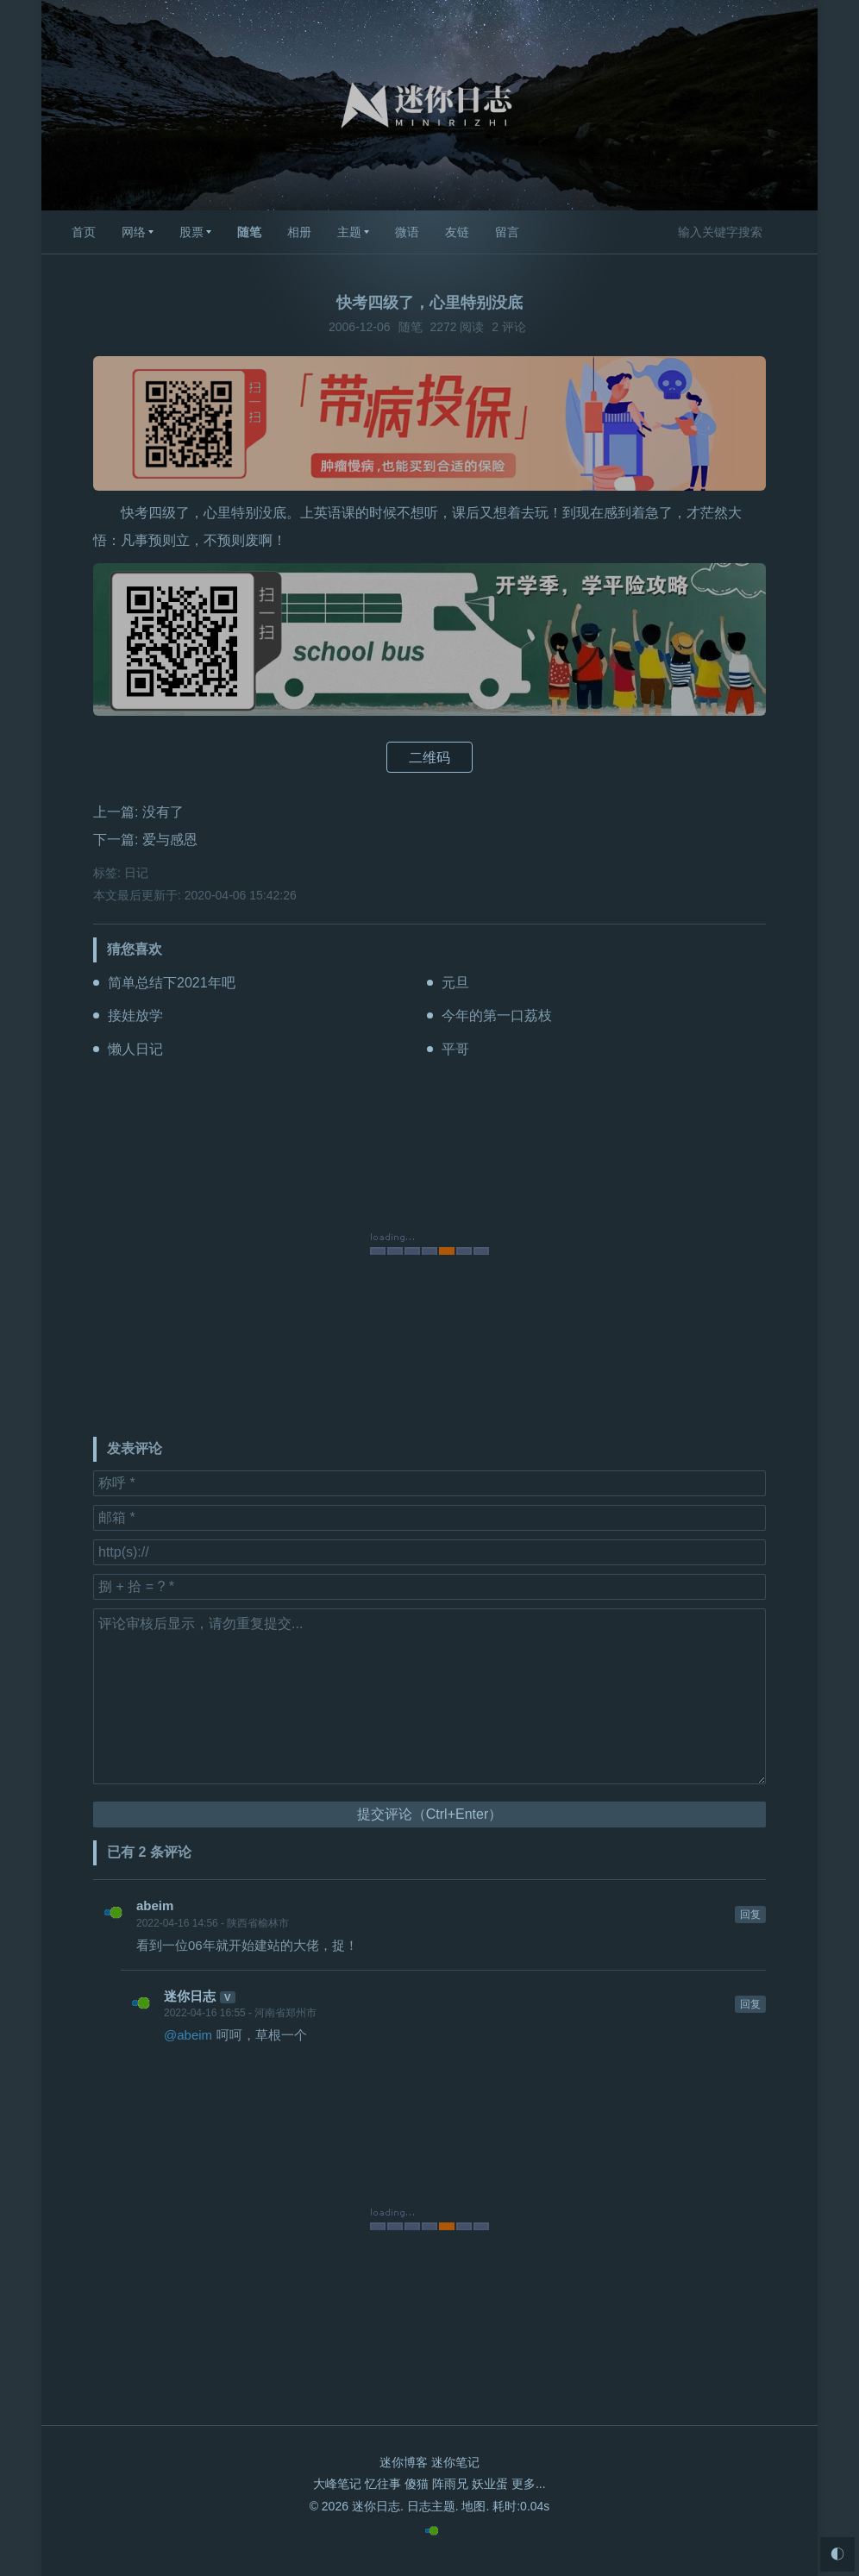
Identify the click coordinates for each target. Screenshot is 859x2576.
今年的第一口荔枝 (497, 1015)
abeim (154, 1905)
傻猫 (416, 2484)
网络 (134, 232)
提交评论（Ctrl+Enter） (429, 1814)
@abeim (188, 2035)
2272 (443, 327)
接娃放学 (135, 1015)
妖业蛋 (490, 2484)
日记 (136, 873)
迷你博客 (403, 2462)
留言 (507, 232)
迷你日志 (190, 1996)
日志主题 (431, 2506)
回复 (750, 1914)
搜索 (790, 231)
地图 (473, 2506)
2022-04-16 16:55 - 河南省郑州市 (240, 2013)
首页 (84, 232)
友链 (457, 232)
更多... (528, 2484)
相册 (299, 232)
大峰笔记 (337, 2484)
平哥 (455, 1049)
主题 (349, 232)
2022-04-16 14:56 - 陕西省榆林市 (212, 1923)
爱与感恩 (170, 839)
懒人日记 (135, 1049)
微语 (407, 232)
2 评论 (509, 327)
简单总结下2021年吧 (171, 982)
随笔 (249, 232)
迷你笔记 (455, 2462)
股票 (191, 232)
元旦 (455, 982)
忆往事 (383, 2484)
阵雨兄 (450, 2484)
